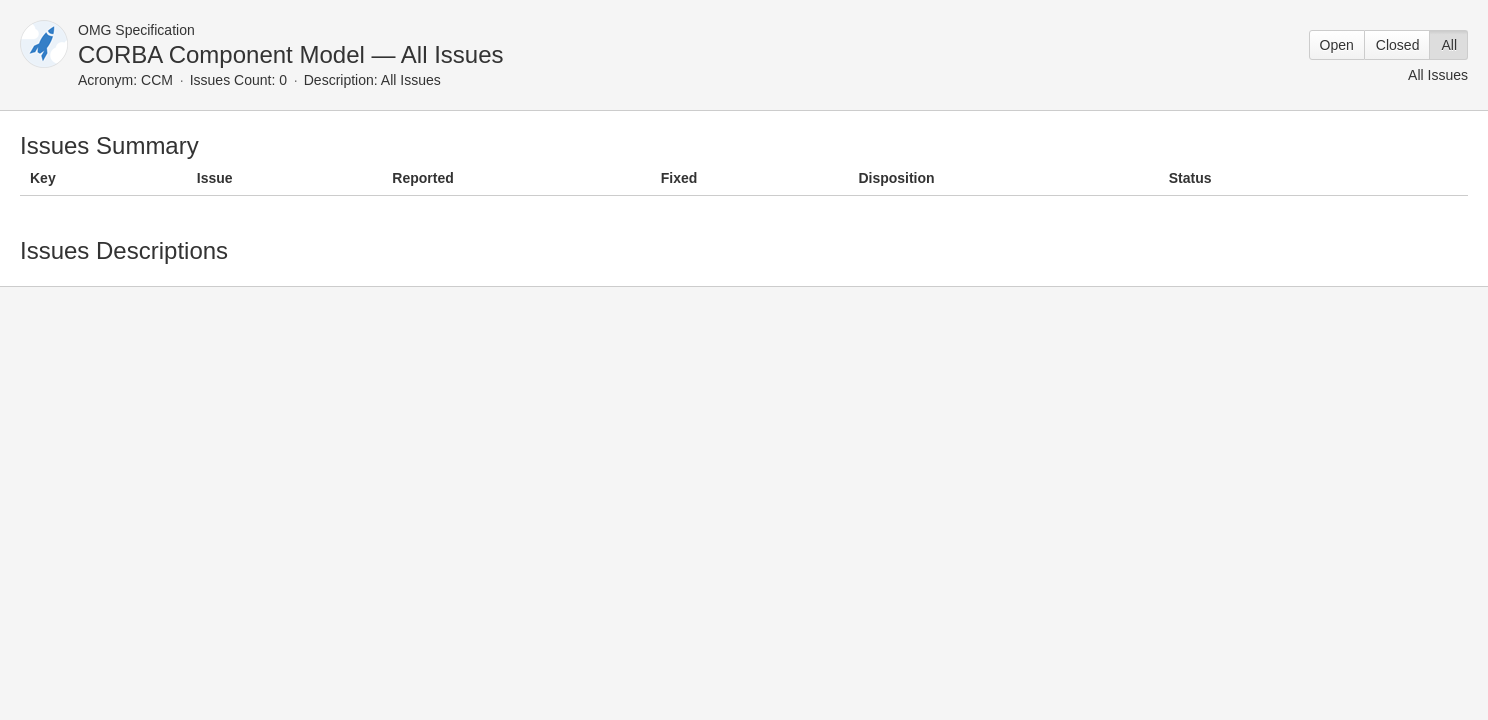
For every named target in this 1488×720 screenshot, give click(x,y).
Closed (1398, 45)
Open (1337, 45)
